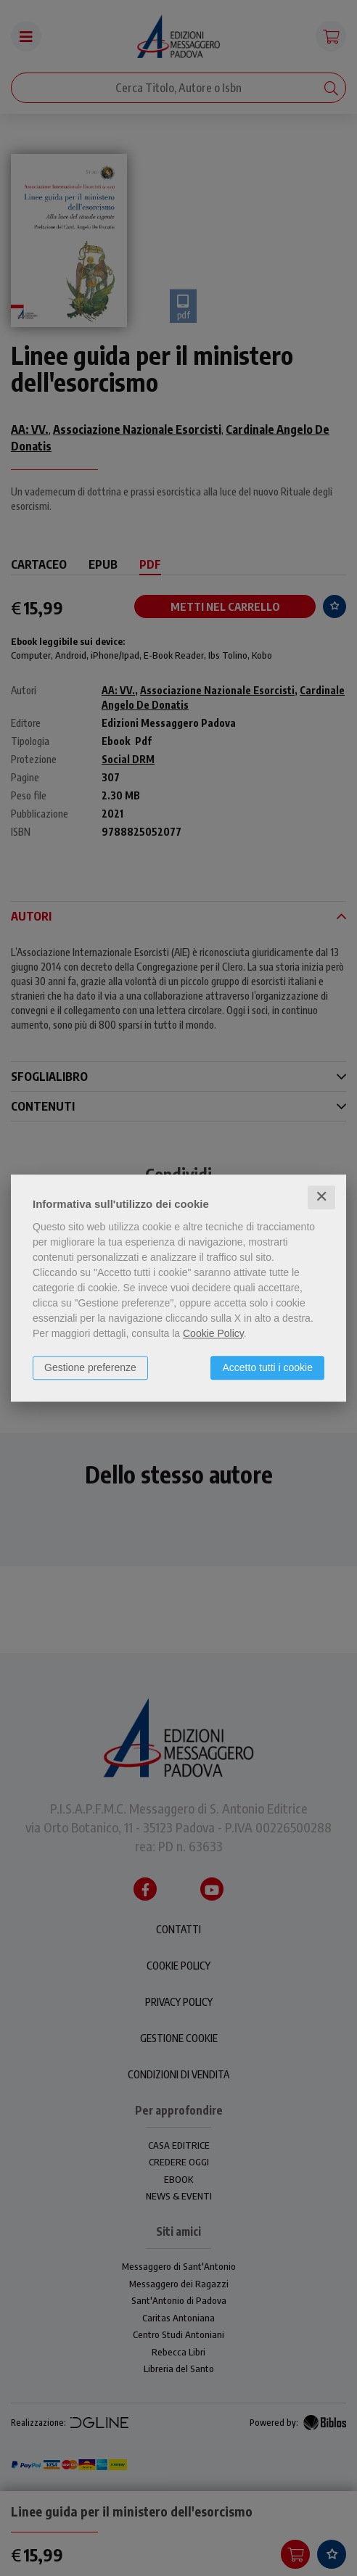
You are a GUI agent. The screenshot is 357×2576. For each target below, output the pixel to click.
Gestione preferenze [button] (90, 1367)
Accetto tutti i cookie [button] (267, 1367)
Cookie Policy (213, 1333)
